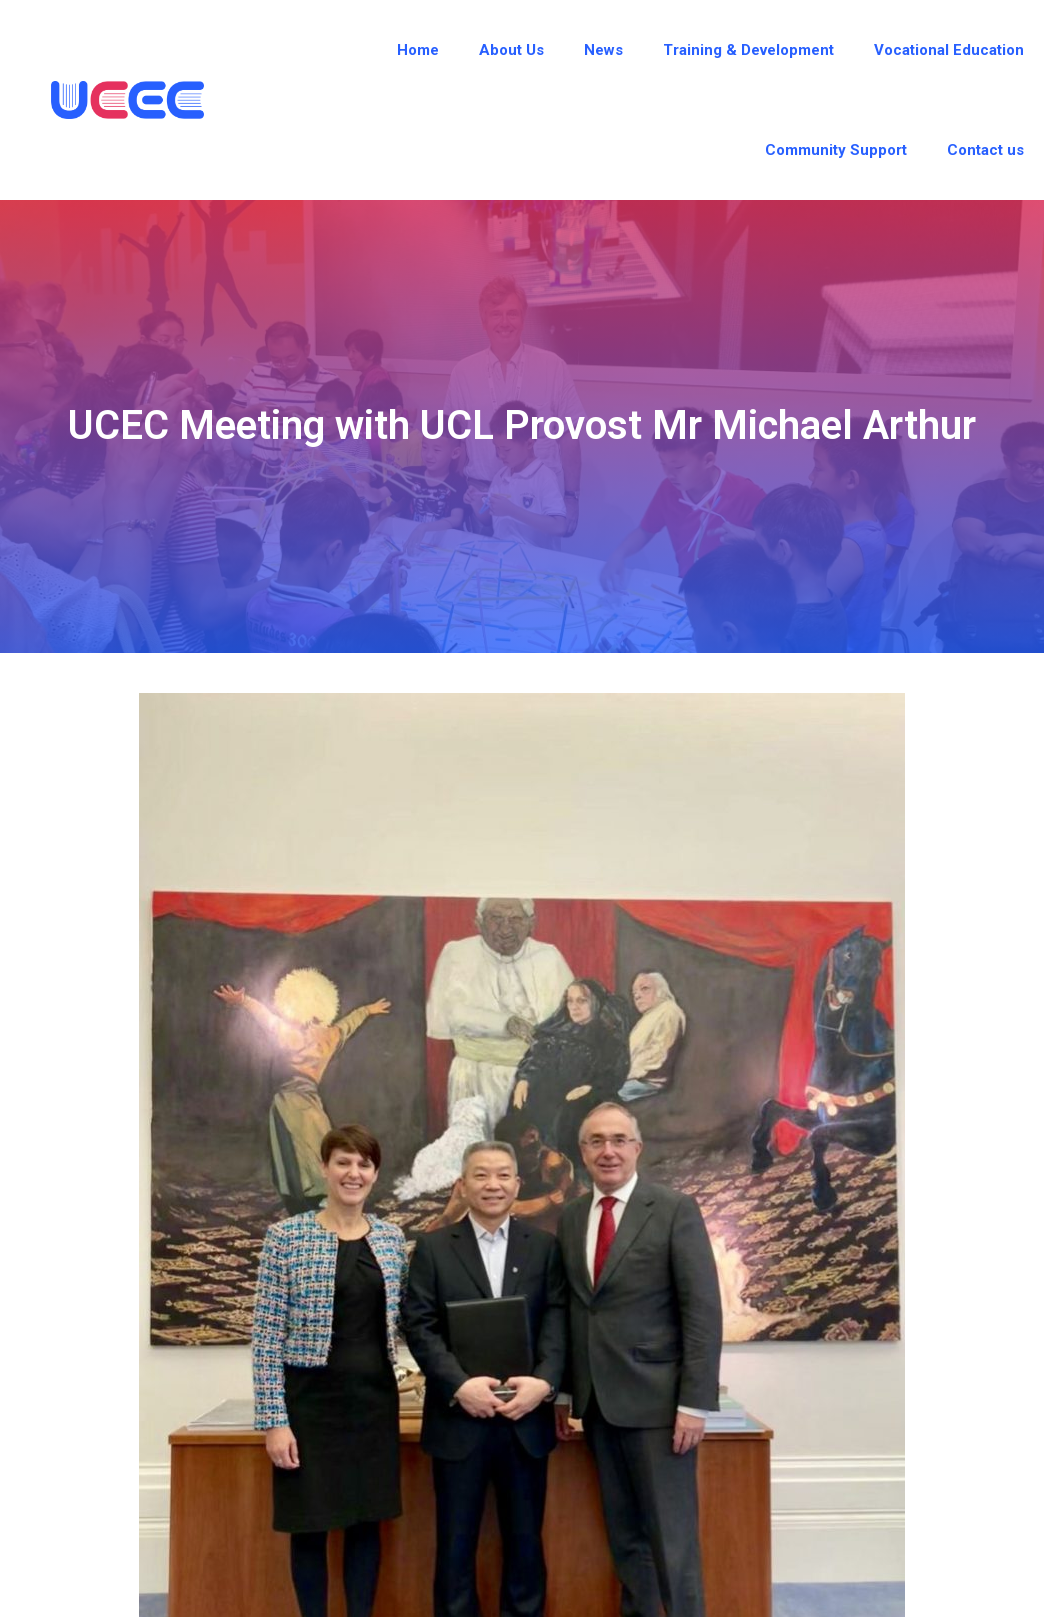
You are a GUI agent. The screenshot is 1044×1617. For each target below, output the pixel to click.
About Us (511, 50)
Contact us (985, 150)
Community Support (836, 150)
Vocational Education (949, 50)
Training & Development (748, 50)
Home (418, 50)
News (603, 50)
